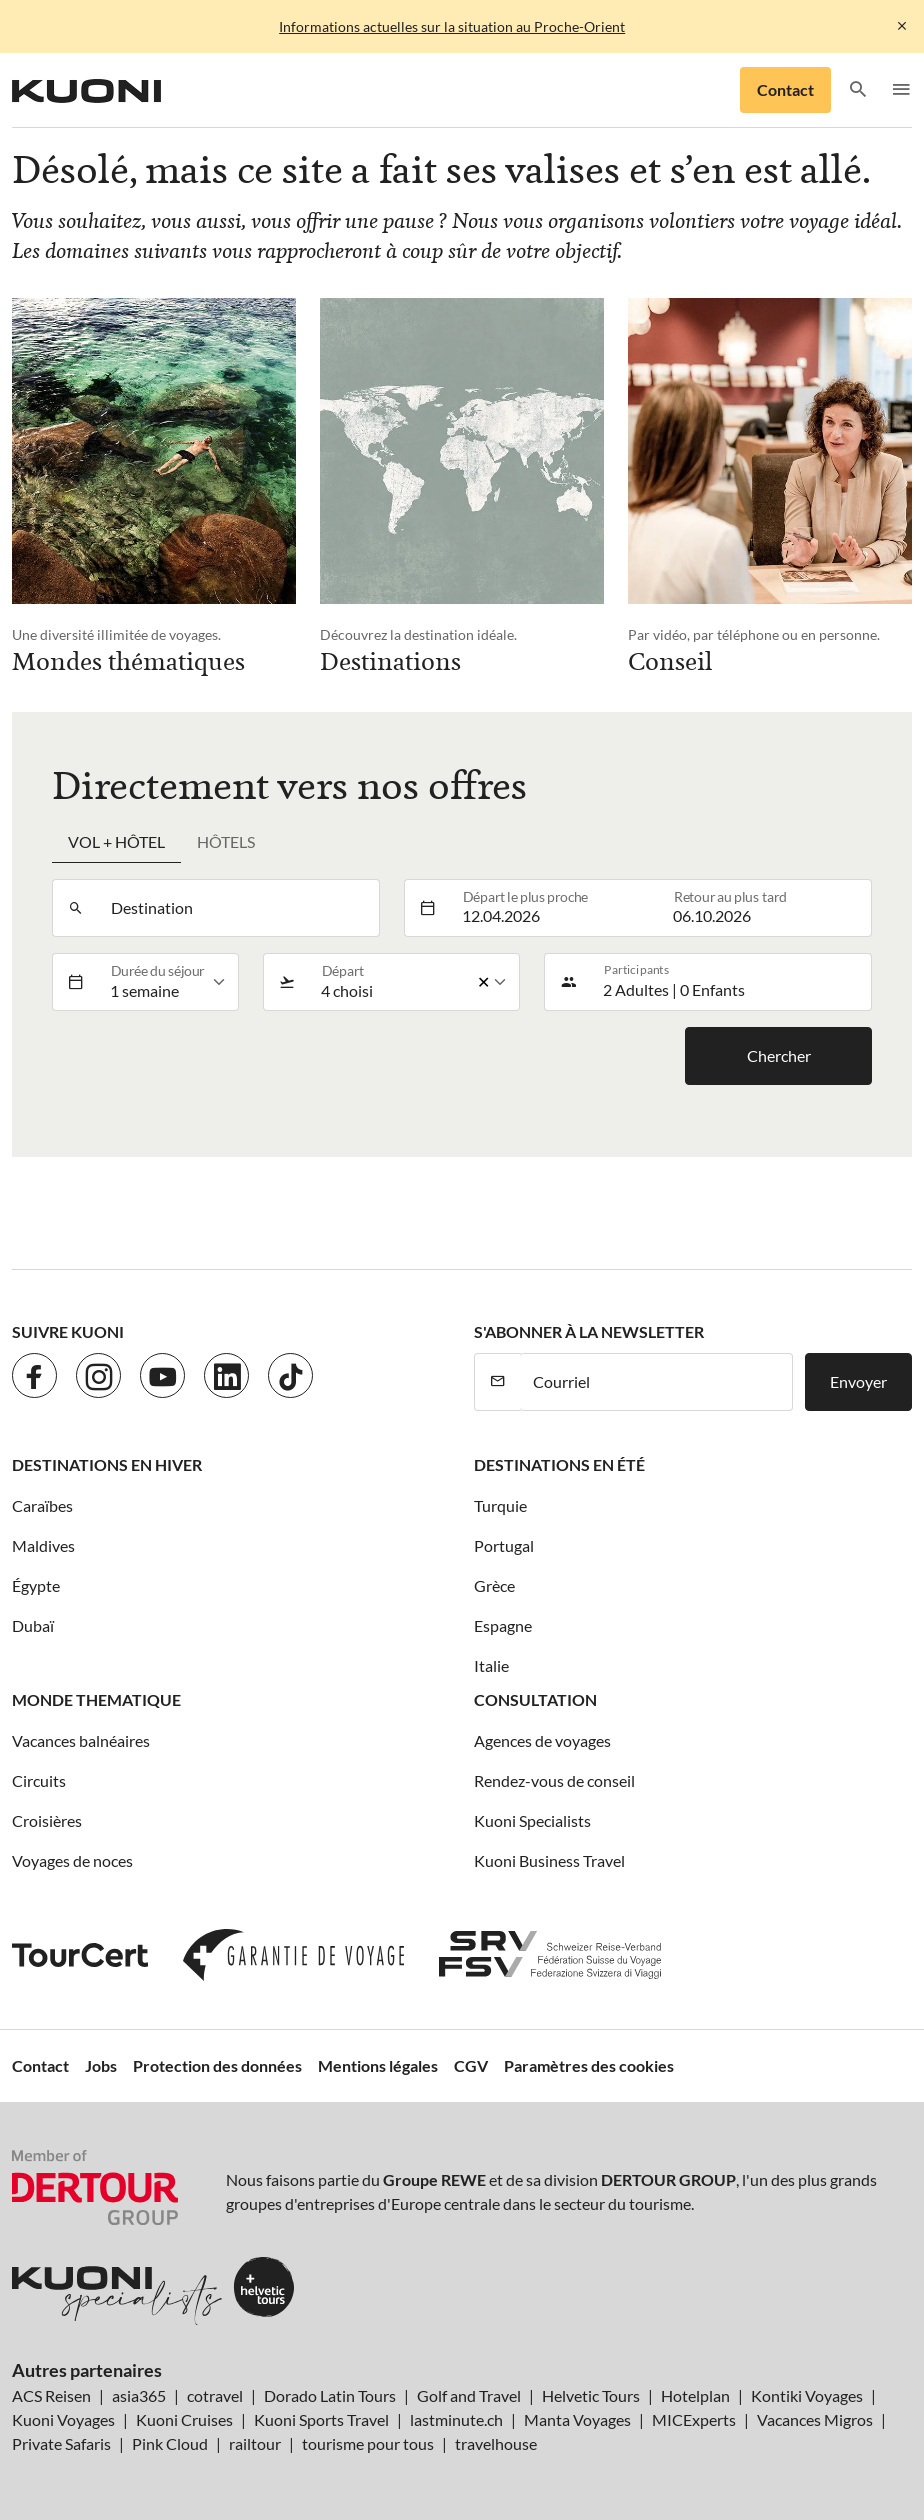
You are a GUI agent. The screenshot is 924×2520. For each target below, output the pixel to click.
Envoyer (858, 1381)
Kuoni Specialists (532, 1820)
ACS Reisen (51, 2395)
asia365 (139, 2395)
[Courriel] (656, 1382)
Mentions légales (378, 2065)
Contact (785, 89)
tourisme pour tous (368, 2443)
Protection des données (217, 2065)
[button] (858, 90)
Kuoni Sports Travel (321, 2419)
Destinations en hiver (107, 1464)
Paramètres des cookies (589, 2065)
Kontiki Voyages (807, 2395)
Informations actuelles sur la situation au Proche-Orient (452, 26)
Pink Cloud (170, 2443)
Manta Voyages (577, 2419)
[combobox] (238, 908)
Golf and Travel (469, 2395)
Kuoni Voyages (63, 2419)
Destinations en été (559, 1464)
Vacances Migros (815, 2419)
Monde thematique (96, 1699)
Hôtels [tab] (226, 841)
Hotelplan (695, 2395)
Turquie (500, 1505)
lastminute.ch (456, 2419)
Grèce (494, 1585)
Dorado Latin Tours (330, 2395)
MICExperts (694, 2419)
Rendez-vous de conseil (554, 1780)
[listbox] (168, 982)
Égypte (36, 1585)
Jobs (101, 2065)
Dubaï (33, 1625)
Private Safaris (61, 2443)
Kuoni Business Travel (549, 1860)
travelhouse (496, 2443)
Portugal (504, 1545)
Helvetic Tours (591, 2395)
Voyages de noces (72, 1860)
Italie (491, 1665)
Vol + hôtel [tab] (116, 841)
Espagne (503, 1625)
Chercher (779, 1055)
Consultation (535, 1699)
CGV (471, 2065)
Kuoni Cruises (184, 2419)
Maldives (43, 1545)
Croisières (47, 1820)
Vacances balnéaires (81, 1740)
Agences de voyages (542, 1740)
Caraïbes (42, 1505)
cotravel (215, 2395)
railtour (255, 2443)
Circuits (39, 1780)
